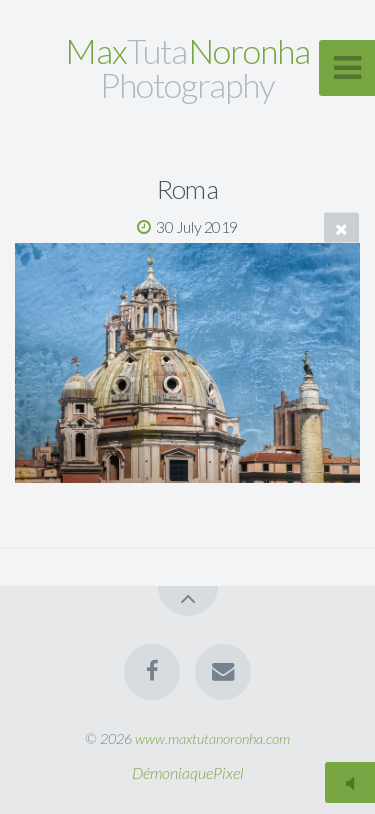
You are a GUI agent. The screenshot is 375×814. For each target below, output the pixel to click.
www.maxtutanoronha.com (212, 738)
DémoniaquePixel (188, 772)
